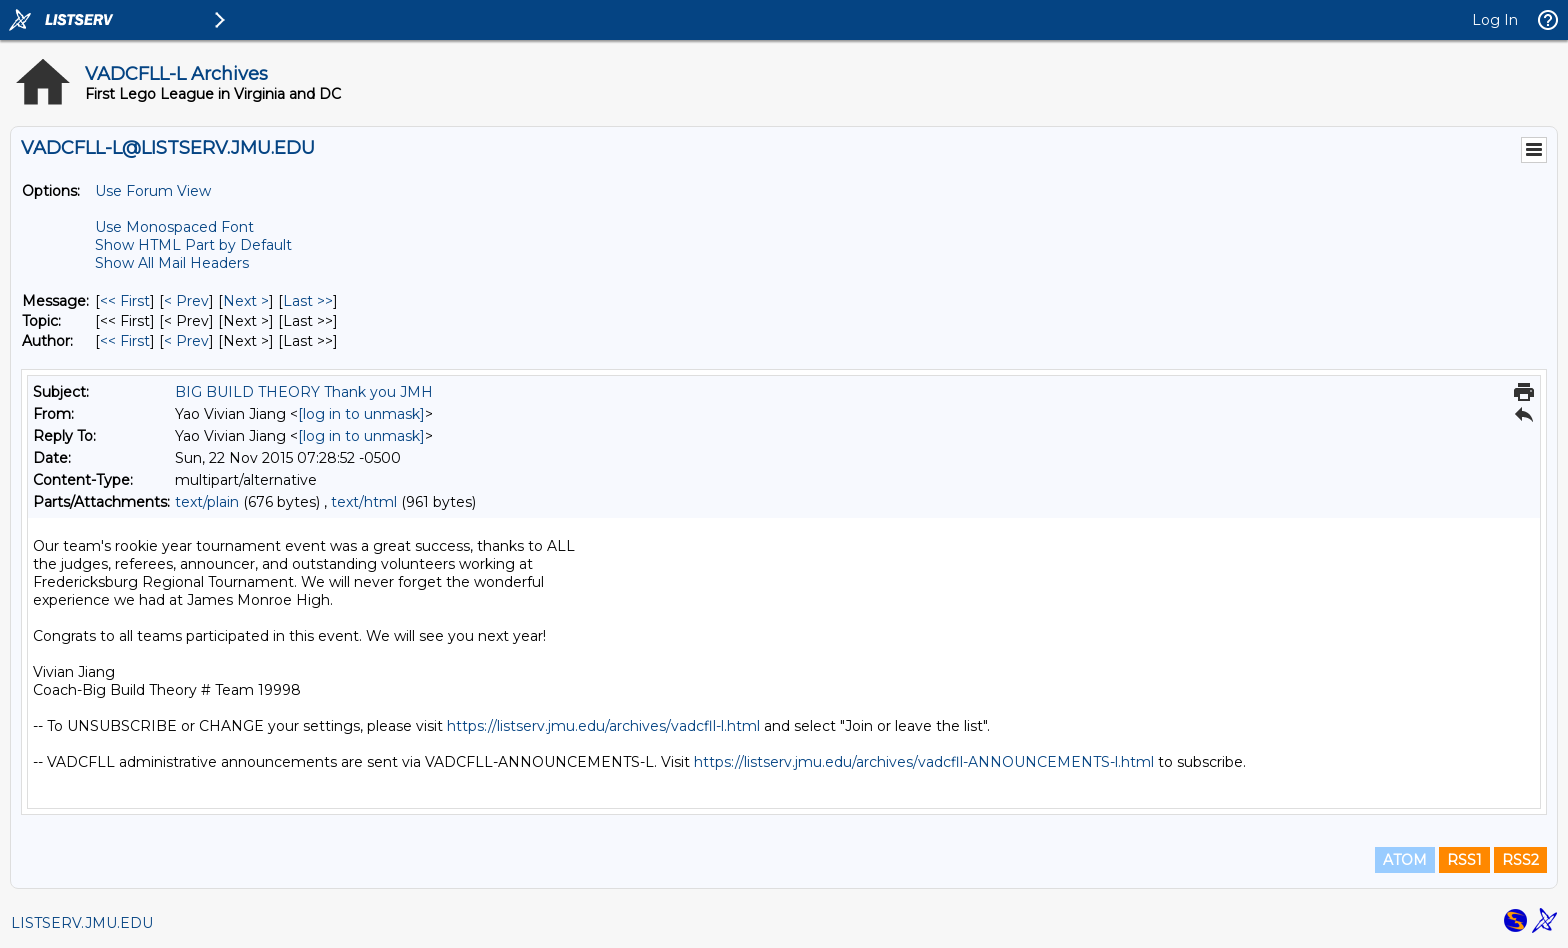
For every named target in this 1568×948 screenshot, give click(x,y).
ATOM (1405, 860)
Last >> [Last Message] (308, 301)
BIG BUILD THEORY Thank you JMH (304, 392)
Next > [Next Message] (246, 301)
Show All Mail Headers (172, 263)
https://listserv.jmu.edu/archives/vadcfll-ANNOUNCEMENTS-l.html (924, 762)
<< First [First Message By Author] (125, 341)
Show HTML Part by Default (193, 245)
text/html (364, 502)
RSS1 (1464, 860)
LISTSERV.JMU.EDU (82, 923)
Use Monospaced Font (174, 227)
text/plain (207, 502)
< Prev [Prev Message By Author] (186, 341)
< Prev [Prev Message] (186, 301)
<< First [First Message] (125, 301)
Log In (1495, 20)
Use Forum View (153, 191)
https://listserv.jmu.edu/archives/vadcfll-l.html (603, 726)
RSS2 (1520, 860)
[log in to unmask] (361, 414)
